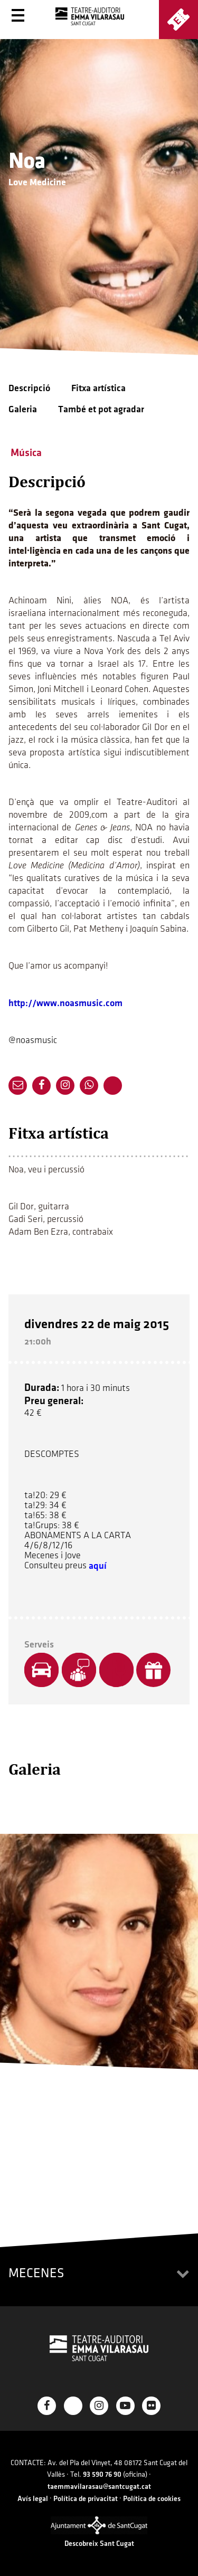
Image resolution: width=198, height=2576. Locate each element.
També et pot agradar (101, 409)
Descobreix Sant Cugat (99, 2543)
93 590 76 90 (102, 2474)
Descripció (29, 388)
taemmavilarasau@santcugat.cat (99, 2486)
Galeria (22, 409)
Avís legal (32, 2498)
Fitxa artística (98, 388)
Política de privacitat (85, 2498)
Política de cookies (152, 2498)
